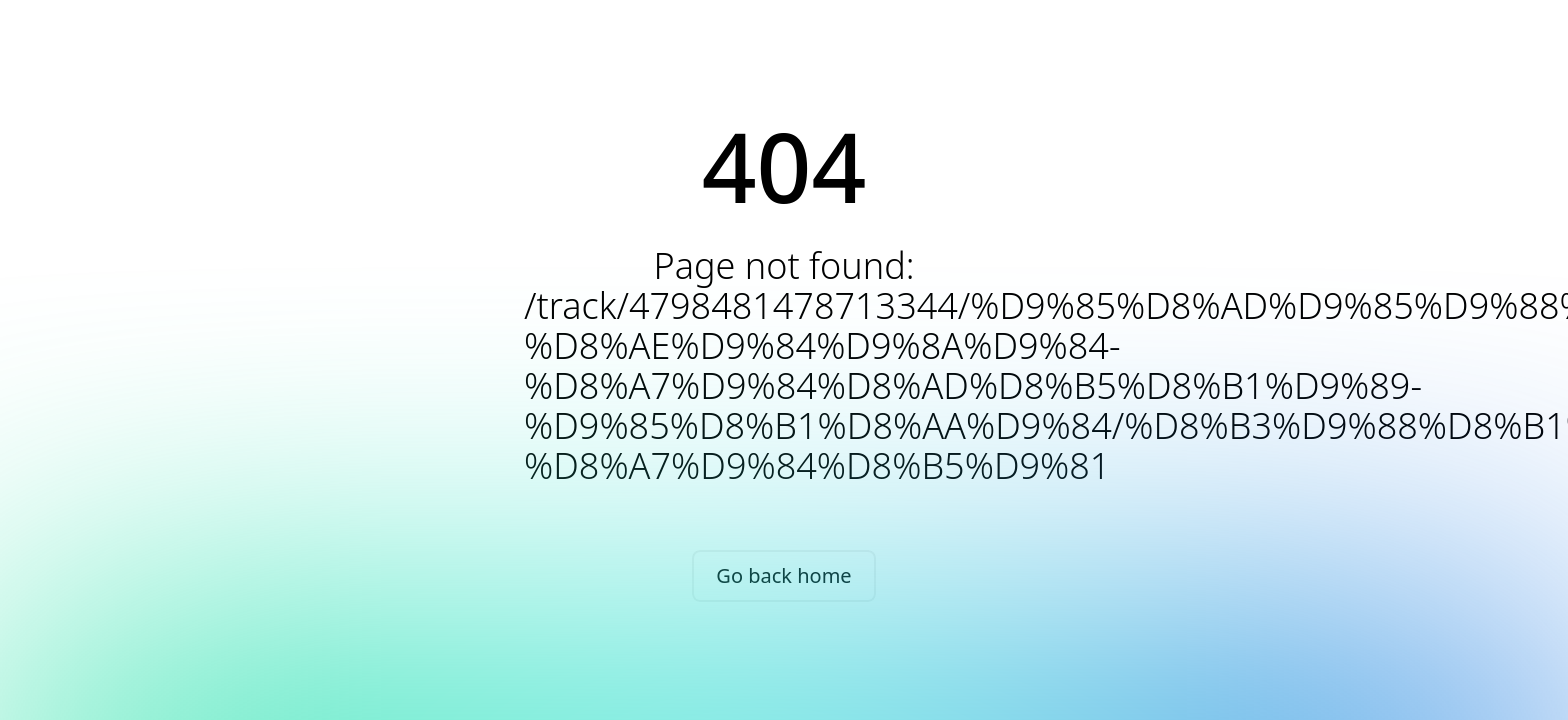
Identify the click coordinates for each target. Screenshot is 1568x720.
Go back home (783, 575)
